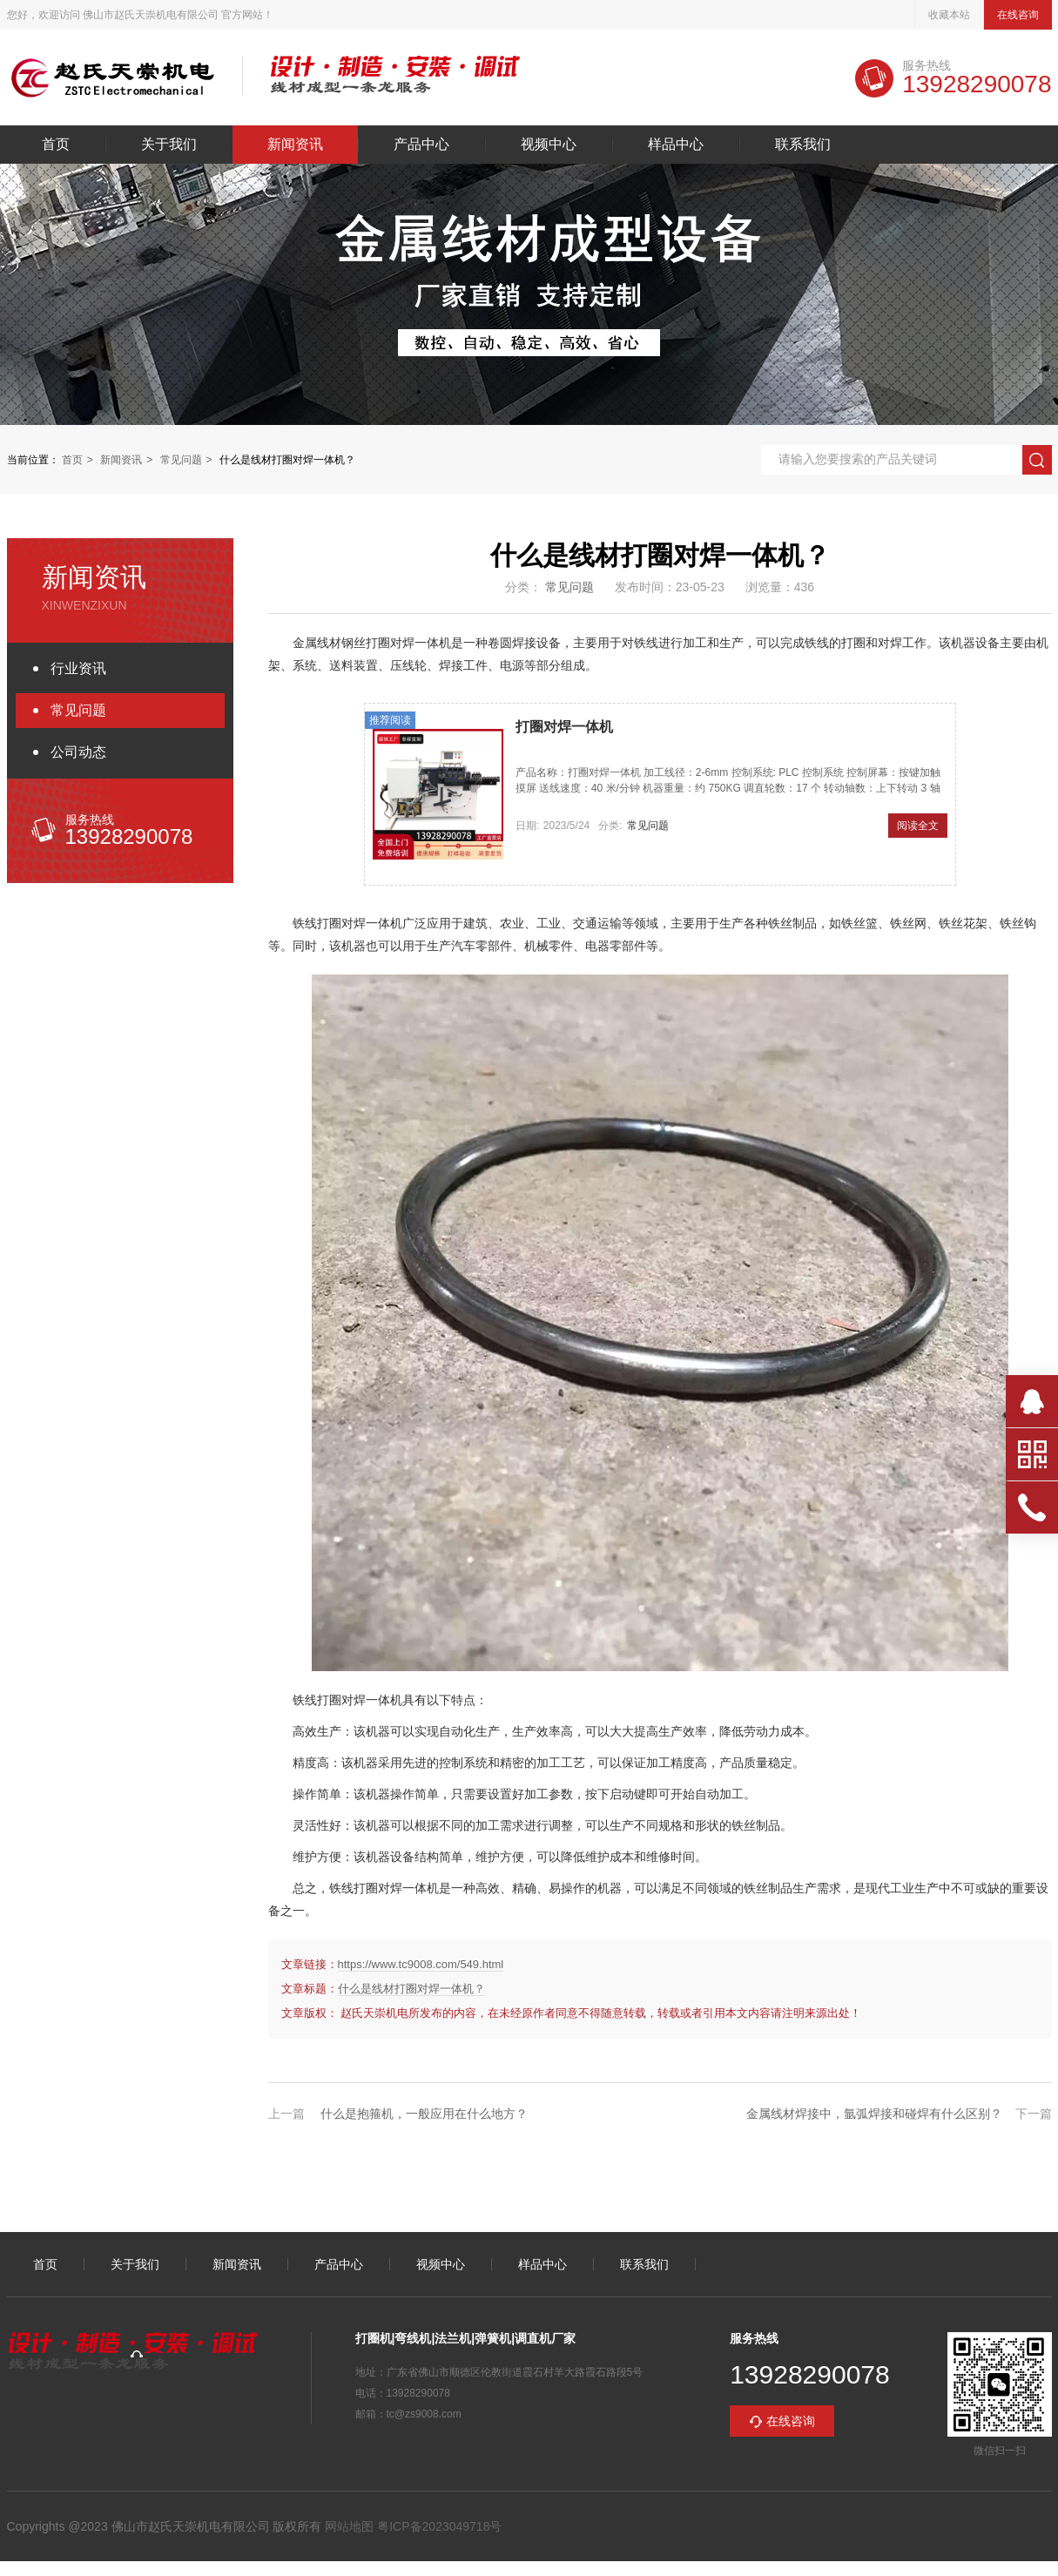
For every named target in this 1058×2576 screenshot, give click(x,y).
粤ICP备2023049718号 (438, 2526)
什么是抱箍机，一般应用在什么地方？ (424, 2114)
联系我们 (803, 145)
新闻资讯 (295, 145)
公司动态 (78, 752)
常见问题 (181, 460)
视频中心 (548, 145)
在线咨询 (1018, 15)
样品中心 (676, 145)
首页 (56, 145)
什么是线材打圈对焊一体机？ (411, 1988)
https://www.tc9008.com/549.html (421, 1964)
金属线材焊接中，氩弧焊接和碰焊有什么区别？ (874, 2114)
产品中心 (421, 145)
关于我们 (169, 145)
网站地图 (349, 2526)
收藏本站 (949, 15)
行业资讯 (78, 668)
